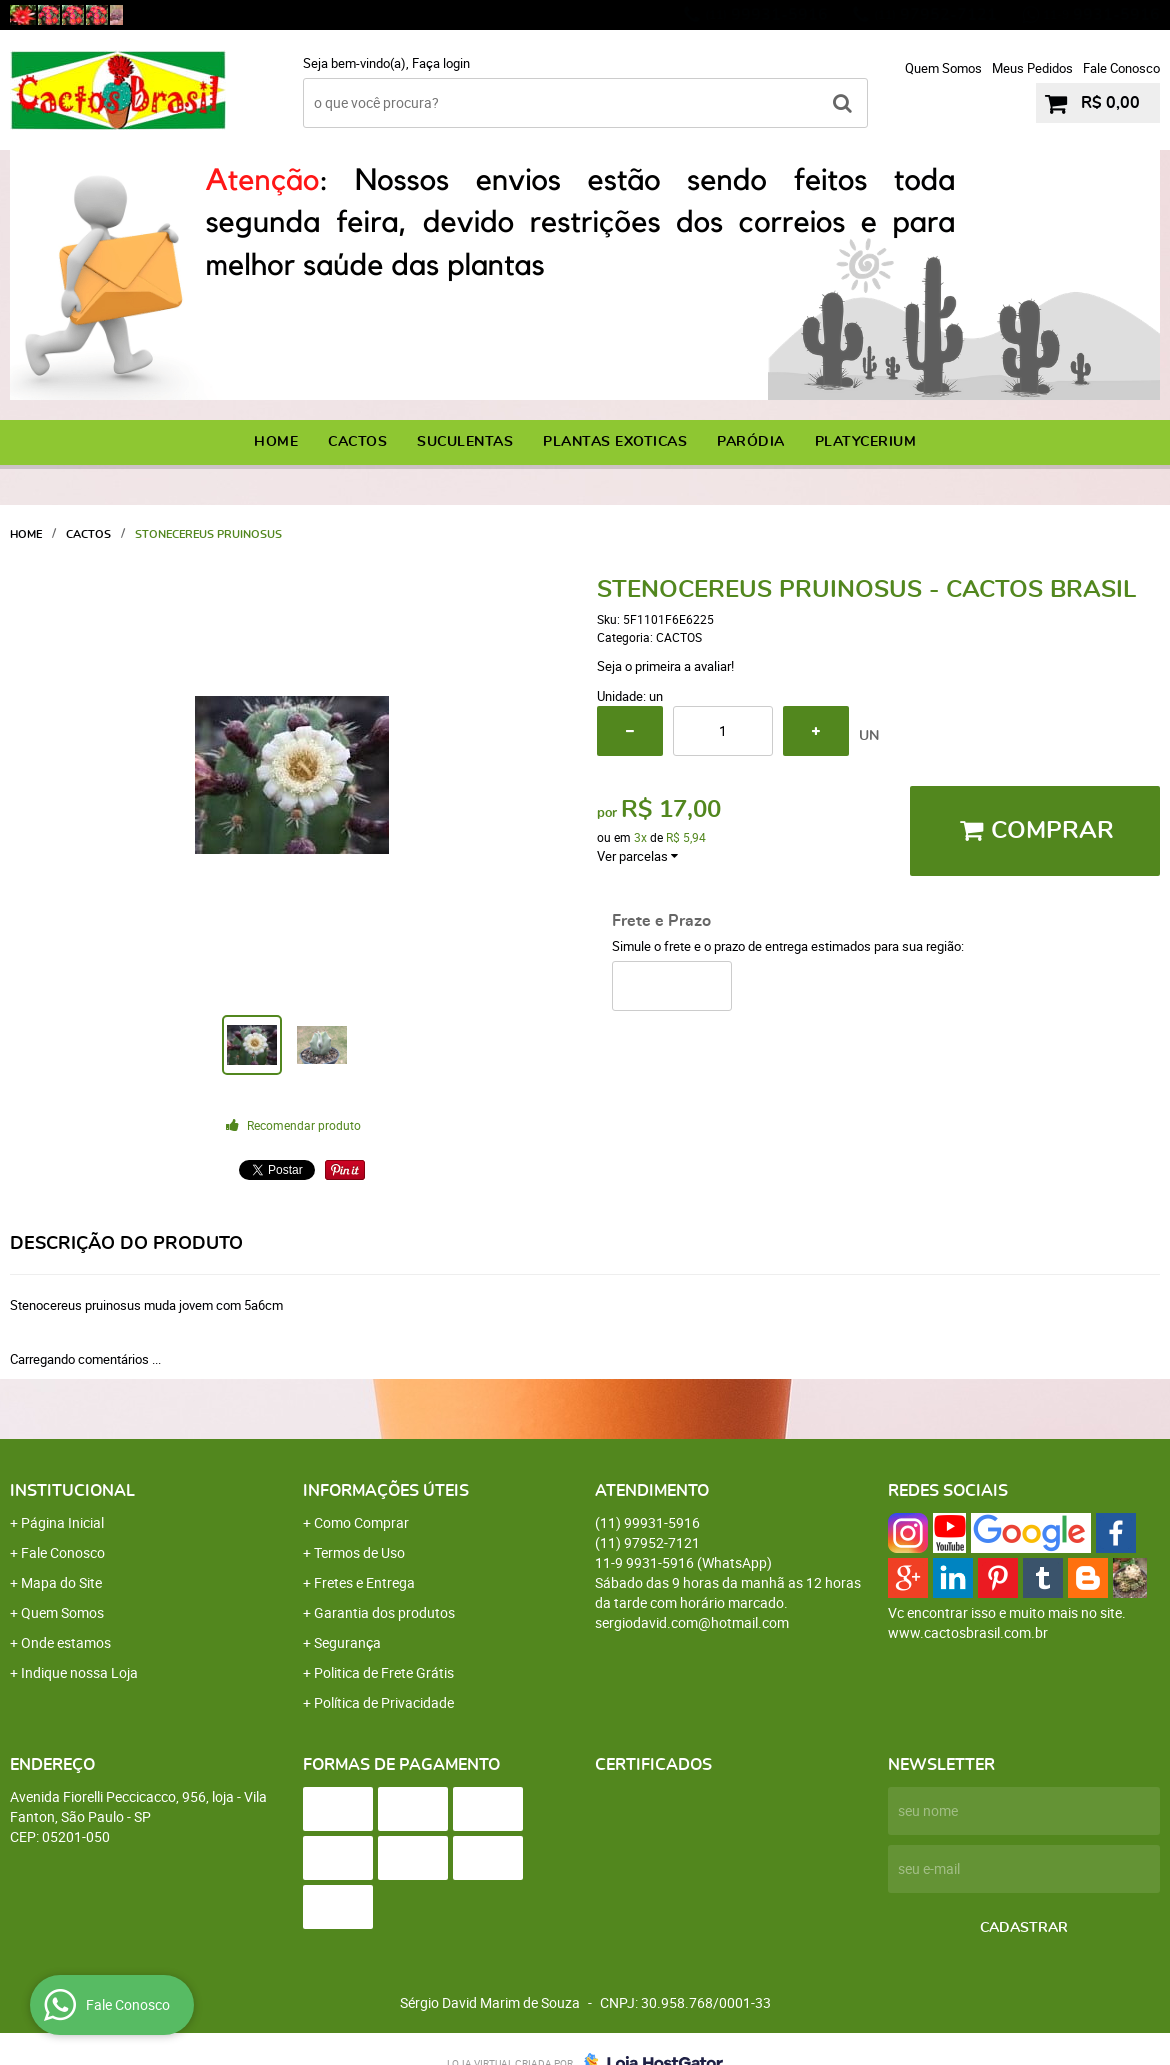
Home (276, 442)
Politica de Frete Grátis (384, 1672)
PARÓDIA (751, 442)
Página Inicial (62, 1522)
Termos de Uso (359, 1552)
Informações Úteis (386, 1491)
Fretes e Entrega (364, 1582)
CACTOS (357, 442)
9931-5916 (1101, 15)
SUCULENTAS (465, 442)
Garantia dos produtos (384, 1612)
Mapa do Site (61, 1582)
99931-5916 (766, 15)
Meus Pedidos (1032, 68)
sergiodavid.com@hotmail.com (692, 1622)
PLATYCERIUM (866, 442)
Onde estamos (66, 1642)
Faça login (441, 63)
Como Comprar (361, 1522)
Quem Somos (943, 68)
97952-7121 (935, 15)
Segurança (347, 1642)
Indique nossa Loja (79, 1672)
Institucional (72, 1491)
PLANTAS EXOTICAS (615, 442)
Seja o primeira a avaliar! (665, 666)
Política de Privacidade (384, 1702)
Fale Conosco (1121, 68)
